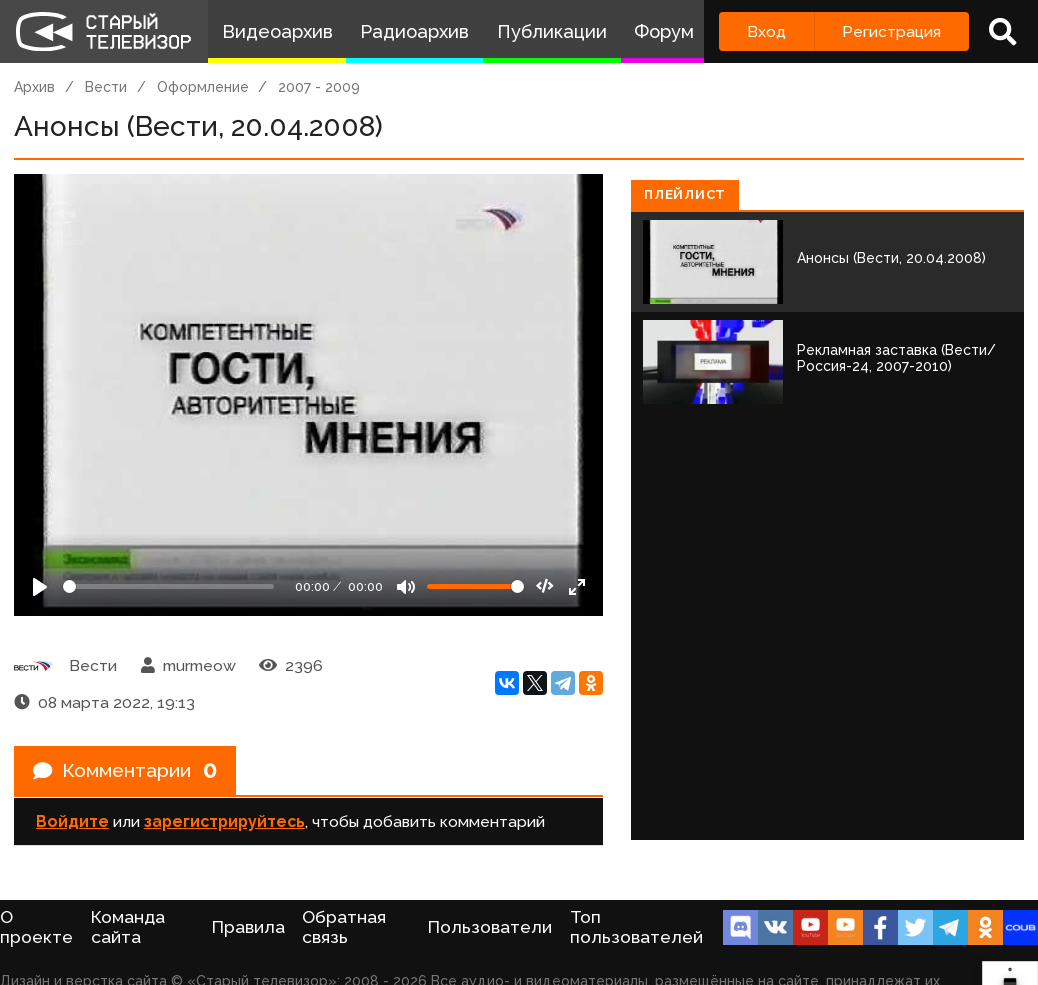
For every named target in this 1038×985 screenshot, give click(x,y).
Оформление (203, 87)
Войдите (72, 823)
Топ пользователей (636, 927)
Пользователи (490, 927)
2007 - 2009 (319, 87)
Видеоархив (277, 31)
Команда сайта (128, 927)
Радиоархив (414, 31)
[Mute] (406, 587)
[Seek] (168, 586)
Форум (664, 31)
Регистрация (891, 31)
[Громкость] (475, 586)
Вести (106, 87)
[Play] (40, 587)
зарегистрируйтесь (224, 823)
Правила (248, 927)
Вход (766, 31)
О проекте (36, 927)
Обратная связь (344, 927)
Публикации (552, 31)
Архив (34, 87)
